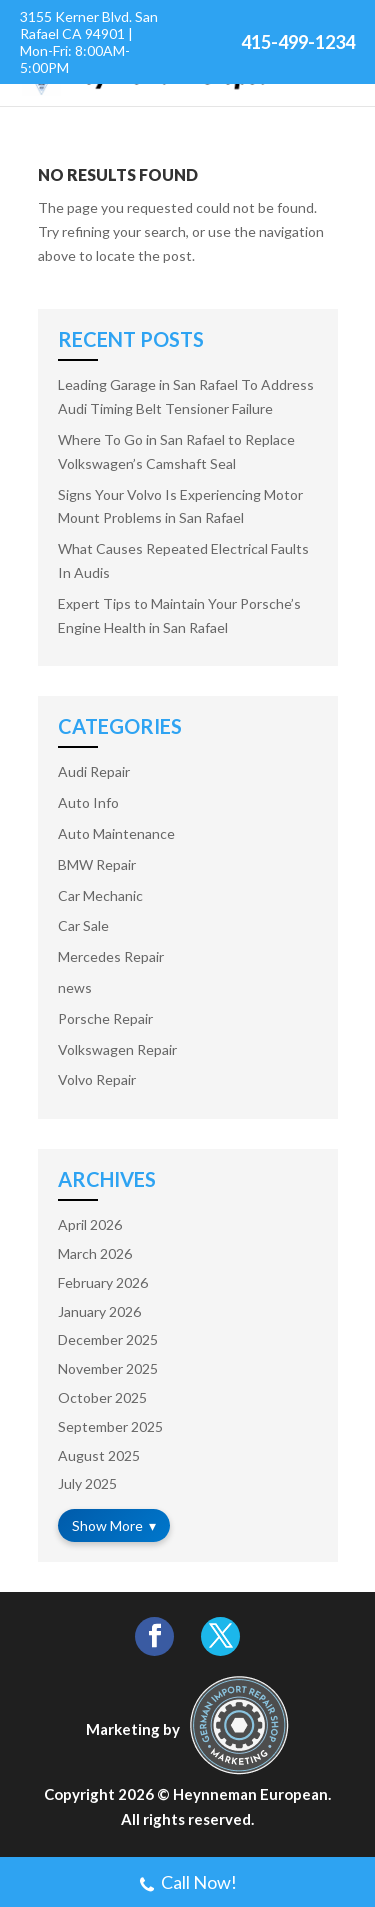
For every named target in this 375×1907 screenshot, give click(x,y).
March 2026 (95, 1253)
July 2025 (87, 1483)
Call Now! (187, 1884)
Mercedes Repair (111, 956)
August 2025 (99, 1455)
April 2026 (90, 1224)
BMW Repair (97, 864)
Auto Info (88, 802)
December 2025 (108, 1339)
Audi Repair (94, 771)
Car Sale (83, 925)
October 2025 (102, 1397)
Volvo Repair (97, 1079)
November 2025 (108, 1368)
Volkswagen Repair (117, 1049)
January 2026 (99, 1311)
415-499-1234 (298, 42)
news (75, 987)
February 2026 (103, 1282)
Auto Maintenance (116, 833)
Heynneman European (250, 1794)
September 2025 (110, 1426)
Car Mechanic (100, 895)
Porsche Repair (105, 1018)
